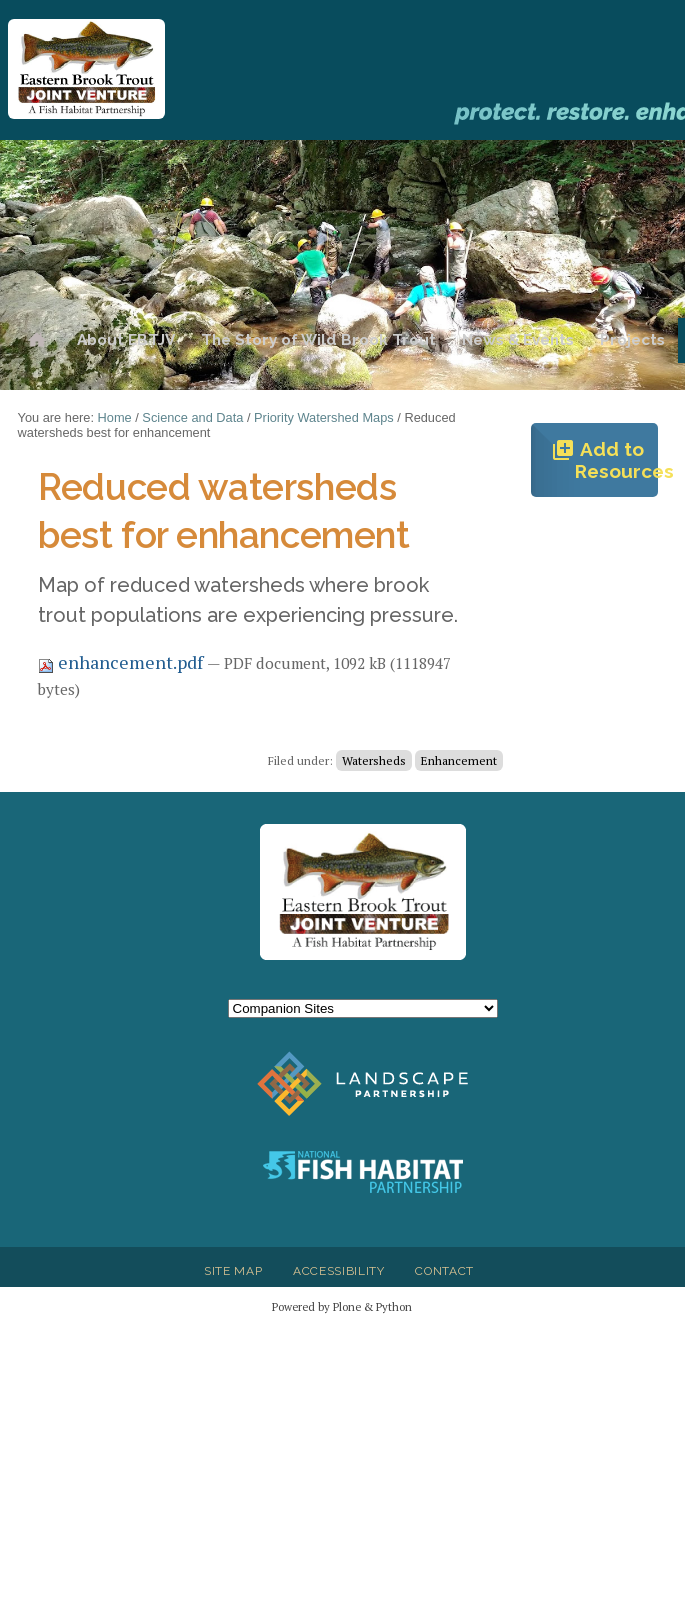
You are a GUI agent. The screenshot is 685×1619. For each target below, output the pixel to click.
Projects (632, 340)
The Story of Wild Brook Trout (318, 340)
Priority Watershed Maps (324, 417)
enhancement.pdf (122, 662)
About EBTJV (126, 340)
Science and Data (192, 417)
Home (36, 340)
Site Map (233, 1271)
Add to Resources (604, 460)
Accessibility (339, 1271)
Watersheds (374, 760)
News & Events (518, 340)
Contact (444, 1271)
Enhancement (459, 760)
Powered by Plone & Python (342, 1306)
